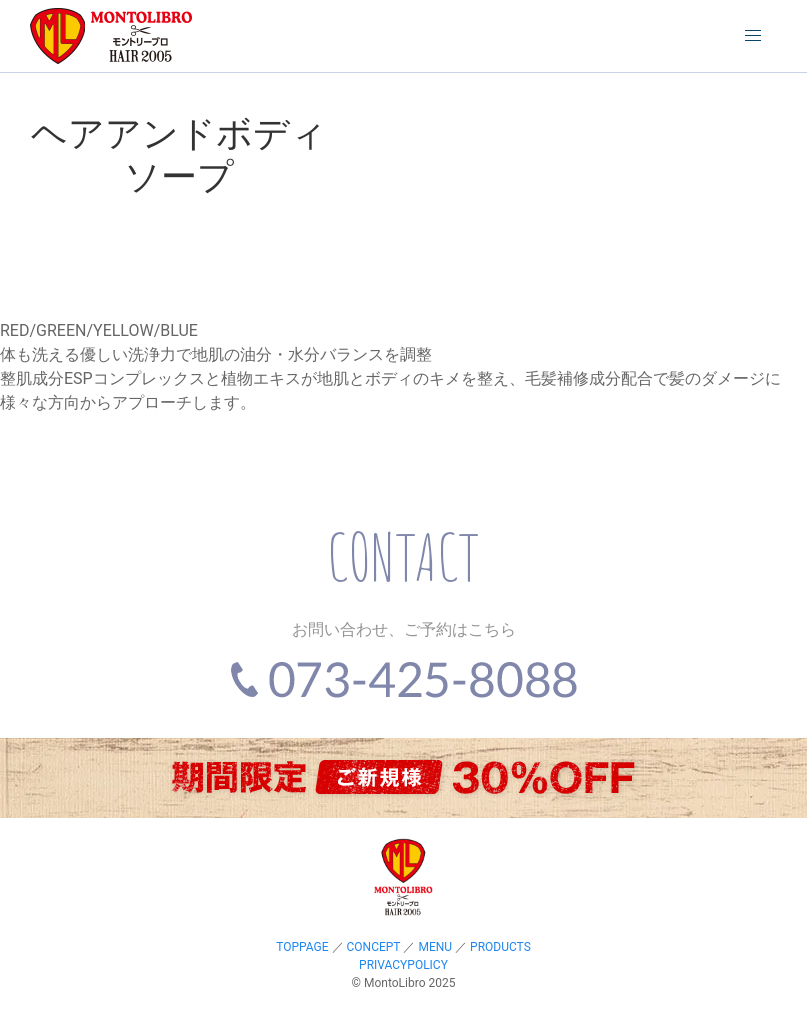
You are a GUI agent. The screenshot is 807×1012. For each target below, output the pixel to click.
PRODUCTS (500, 947)
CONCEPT (374, 947)
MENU (435, 947)
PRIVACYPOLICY (403, 965)
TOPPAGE (302, 947)
